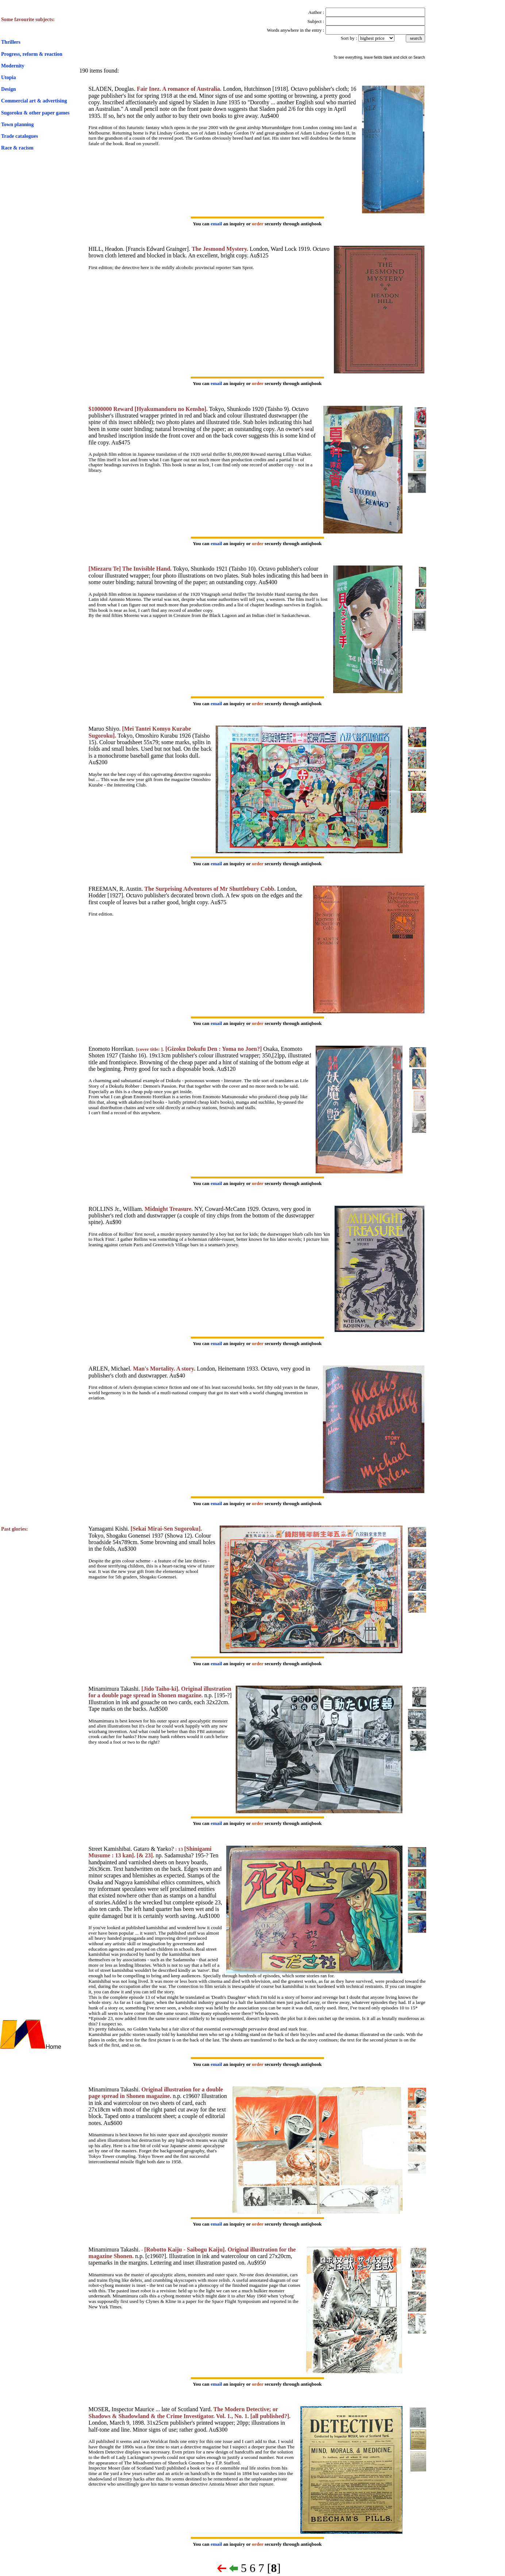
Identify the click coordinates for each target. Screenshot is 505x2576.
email (216, 223)
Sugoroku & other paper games (35, 113)
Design (8, 89)
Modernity (12, 66)
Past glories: (14, 1529)
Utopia (8, 77)
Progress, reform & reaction (31, 54)
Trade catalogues (19, 136)
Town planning (17, 124)
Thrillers (10, 42)
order (257, 223)
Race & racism (17, 148)
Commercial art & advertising (34, 101)
